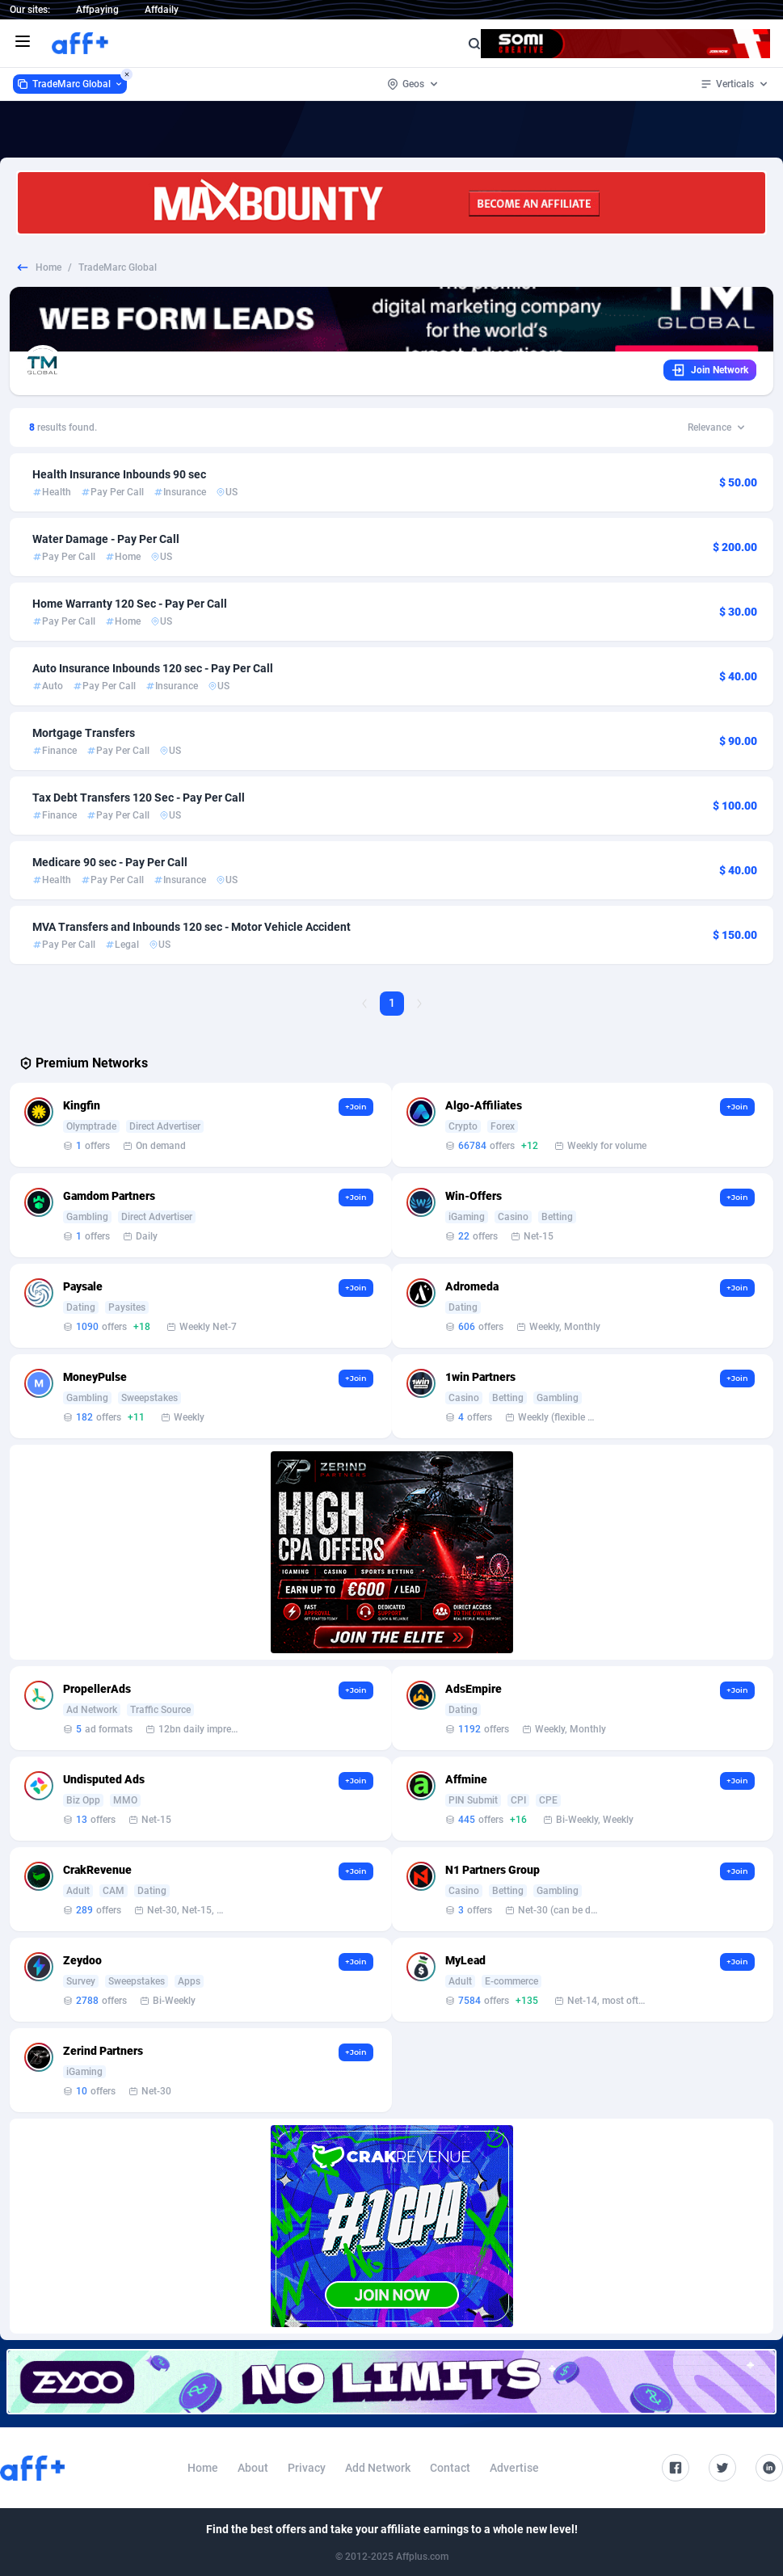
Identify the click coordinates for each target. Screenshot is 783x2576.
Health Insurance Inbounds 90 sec (119, 474)
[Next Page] (419, 1003)
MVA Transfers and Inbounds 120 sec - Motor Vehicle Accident (191, 926)
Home (48, 267)
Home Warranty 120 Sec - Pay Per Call (129, 603)
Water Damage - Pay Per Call (105, 538)
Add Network (377, 2467)
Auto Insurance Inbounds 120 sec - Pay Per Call (152, 668)
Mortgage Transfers (83, 732)
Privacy (307, 2467)
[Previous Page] (364, 1003)
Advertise (514, 2467)
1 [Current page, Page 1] (392, 1002)
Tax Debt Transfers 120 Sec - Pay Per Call (138, 797)
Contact (450, 2467)
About (253, 2467)
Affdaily (162, 9)
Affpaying (97, 9)
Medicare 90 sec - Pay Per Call (109, 862)
